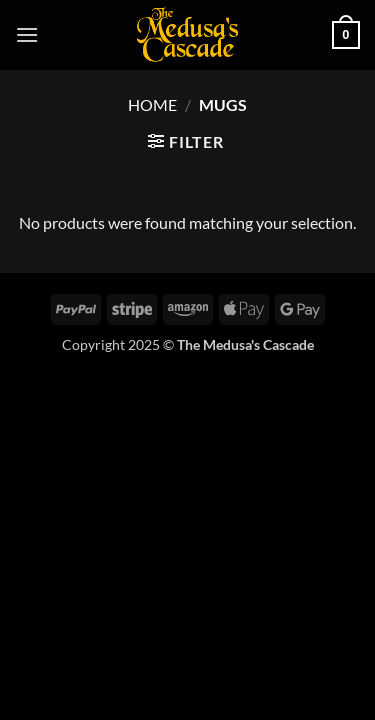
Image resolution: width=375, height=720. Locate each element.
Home (152, 104)
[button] (27, 34)
